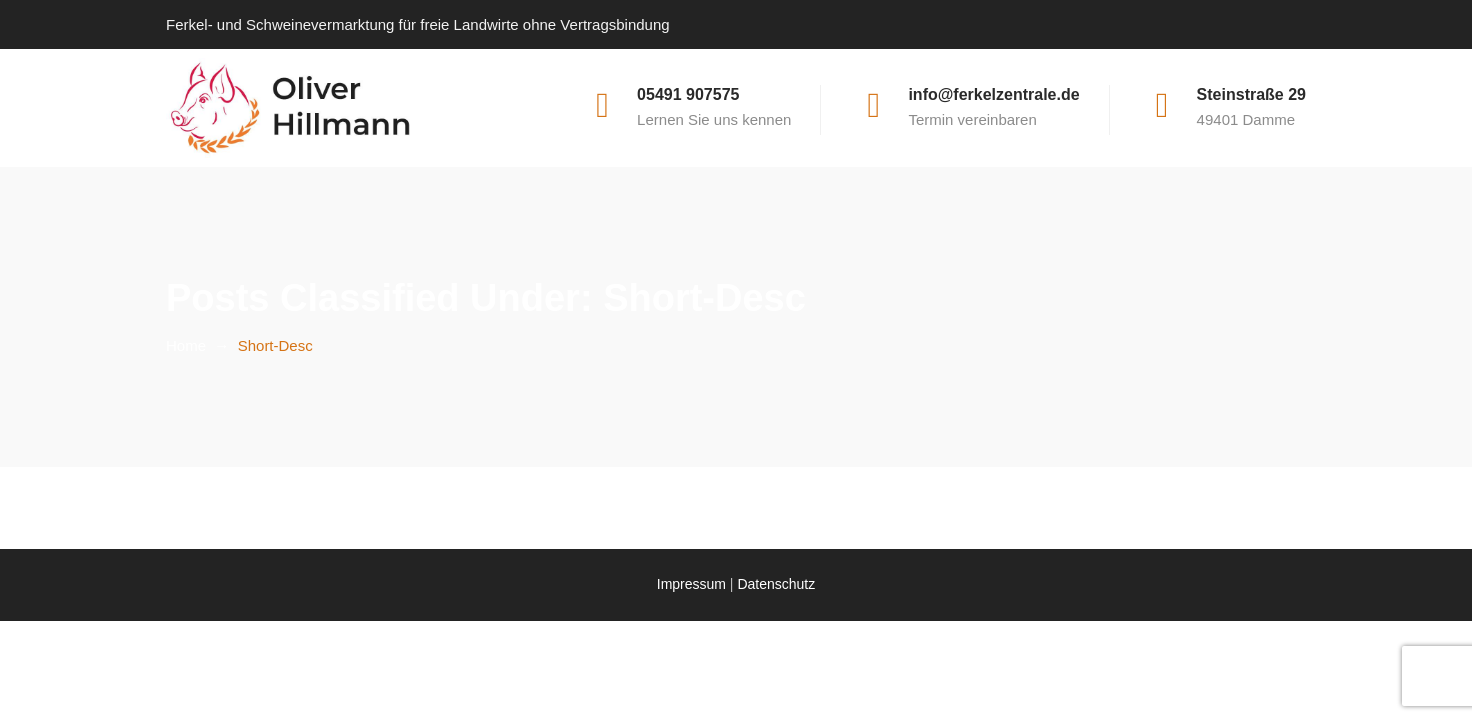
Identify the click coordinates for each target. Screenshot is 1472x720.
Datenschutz (776, 584)
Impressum (691, 584)
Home (186, 345)
